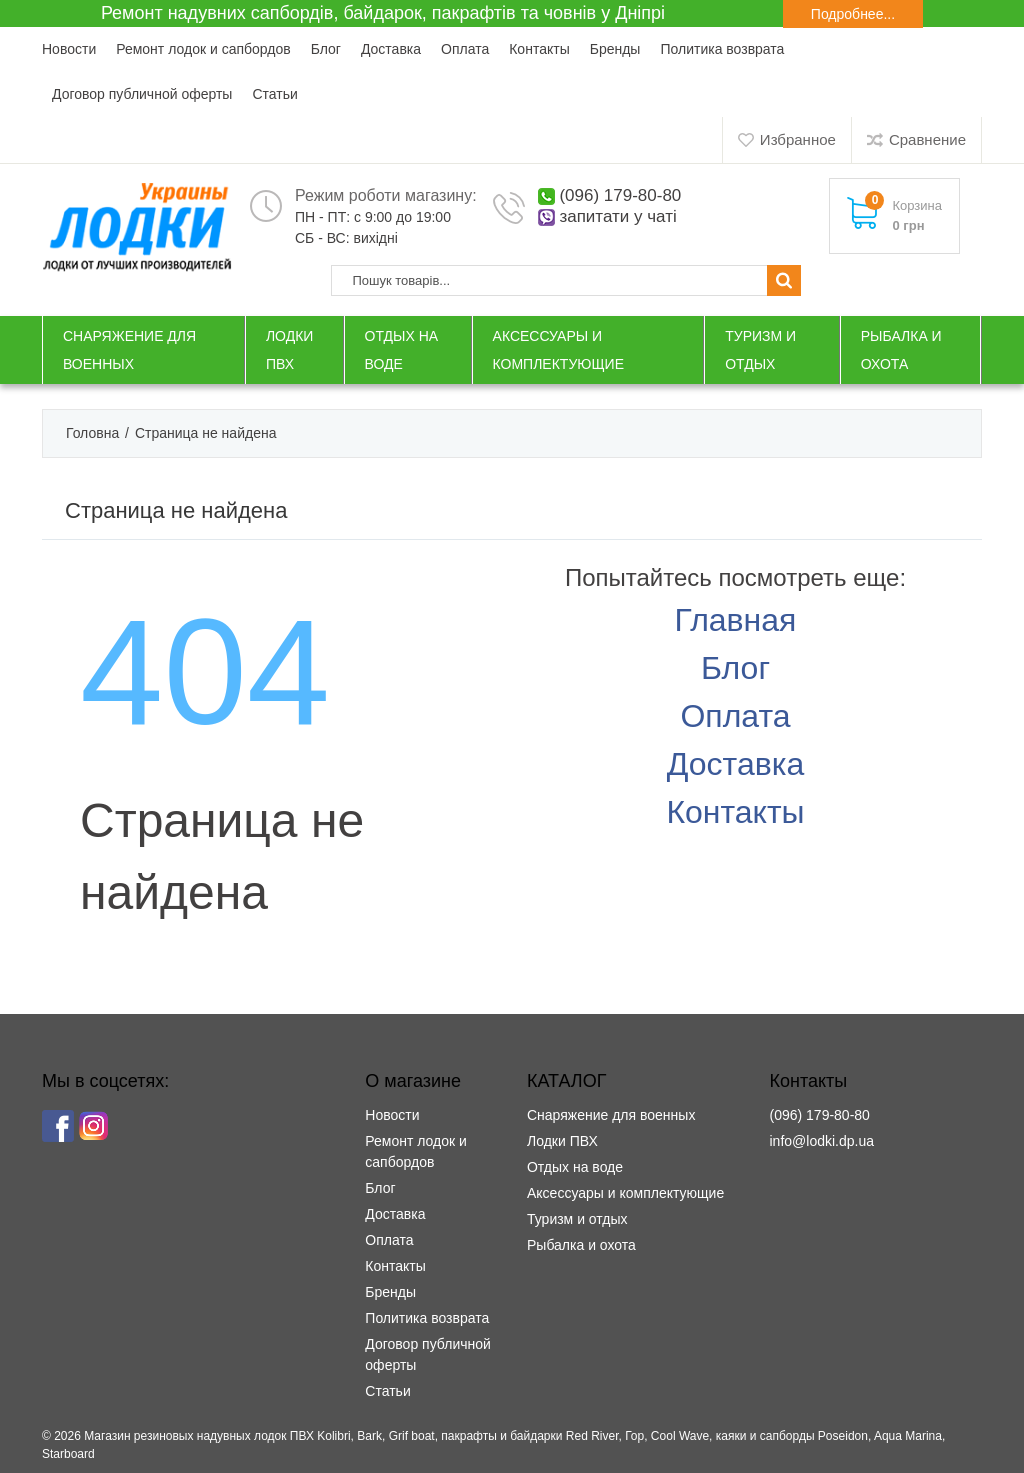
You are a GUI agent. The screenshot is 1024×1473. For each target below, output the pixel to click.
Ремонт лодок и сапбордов (203, 49)
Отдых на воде (575, 1167)
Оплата (465, 49)
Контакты (539, 49)
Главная (736, 620)
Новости (69, 49)
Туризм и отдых (577, 1219)
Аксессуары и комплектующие (625, 1193)
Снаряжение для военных (611, 1115)
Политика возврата (722, 49)
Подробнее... (853, 14)
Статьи (274, 94)
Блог (326, 49)
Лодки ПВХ (562, 1141)
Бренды (615, 49)
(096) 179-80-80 (620, 195)
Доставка (391, 49)
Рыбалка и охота (581, 1245)
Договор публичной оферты (142, 94)
